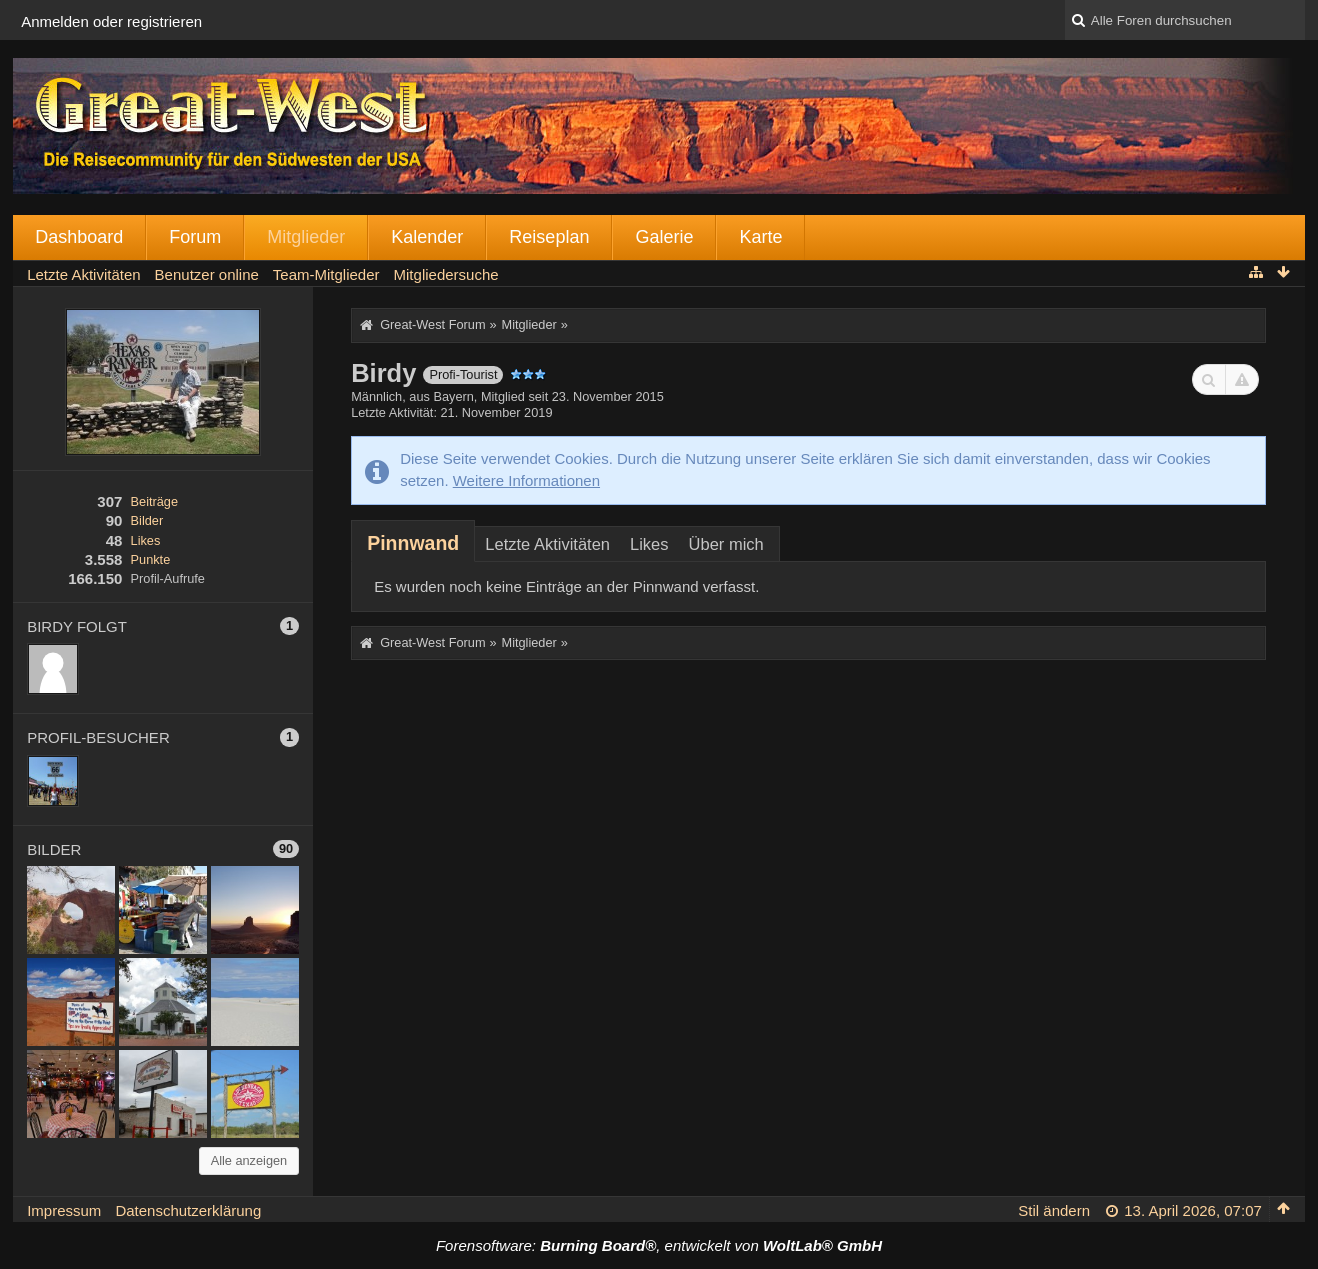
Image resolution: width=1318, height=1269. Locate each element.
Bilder (147, 520)
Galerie (664, 237)
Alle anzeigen (249, 1160)
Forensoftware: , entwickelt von (659, 1245)
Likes (146, 540)
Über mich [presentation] (726, 544)
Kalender (427, 237)
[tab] (413, 543)
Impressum (64, 1210)
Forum (195, 237)
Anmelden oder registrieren (111, 21)
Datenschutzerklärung (188, 1210)
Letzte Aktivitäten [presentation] (547, 544)
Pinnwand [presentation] (413, 543)
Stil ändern (1054, 1210)
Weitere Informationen (526, 480)
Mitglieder (306, 237)
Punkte (151, 559)
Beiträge (155, 501)
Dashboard (79, 237)
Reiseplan (549, 237)
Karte (760, 237)
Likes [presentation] (649, 544)
